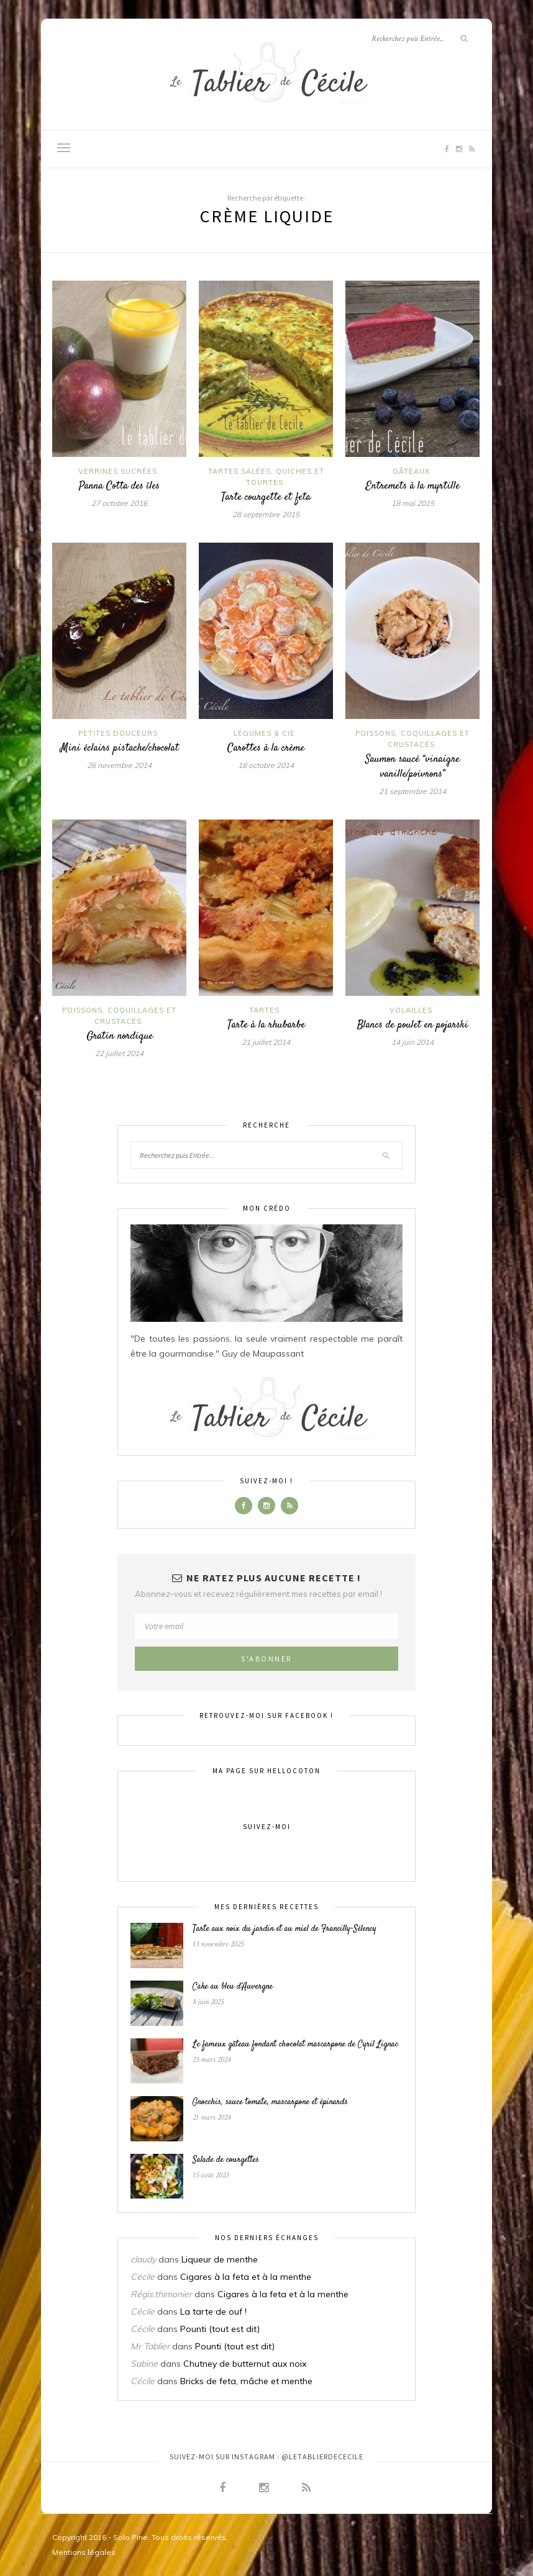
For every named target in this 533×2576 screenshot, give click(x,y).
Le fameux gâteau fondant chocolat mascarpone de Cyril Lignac (295, 2044)
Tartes (264, 1010)
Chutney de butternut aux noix (244, 2363)
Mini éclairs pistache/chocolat (119, 748)
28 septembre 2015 (265, 514)
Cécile (142, 2276)
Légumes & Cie (264, 733)
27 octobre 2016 (119, 503)
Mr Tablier (150, 2346)
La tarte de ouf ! (213, 2311)
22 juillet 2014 (119, 1053)
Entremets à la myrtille (412, 486)
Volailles (411, 1010)
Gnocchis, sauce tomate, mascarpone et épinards (270, 2102)
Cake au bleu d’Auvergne (233, 1987)
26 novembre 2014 (119, 765)
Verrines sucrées (117, 471)
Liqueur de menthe (219, 2259)
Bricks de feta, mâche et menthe (246, 2381)
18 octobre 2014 (266, 765)
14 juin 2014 (412, 1042)
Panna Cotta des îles (119, 486)
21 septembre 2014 (412, 791)
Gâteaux (411, 471)
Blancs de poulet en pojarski (412, 1025)
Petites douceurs (118, 733)
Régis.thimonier (161, 2294)
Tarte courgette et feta (266, 497)
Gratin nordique (119, 1036)
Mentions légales (84, 2552)
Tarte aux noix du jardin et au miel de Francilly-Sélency (284, 1929)
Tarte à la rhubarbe (266, 1025)
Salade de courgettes (226, 2160)
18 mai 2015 (412, 503)
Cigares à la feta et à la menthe (245, 2276)
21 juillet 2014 (266, 1042)
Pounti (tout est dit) (220, 2328)
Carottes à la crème (265, 748)
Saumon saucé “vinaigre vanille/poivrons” (412, 767)
